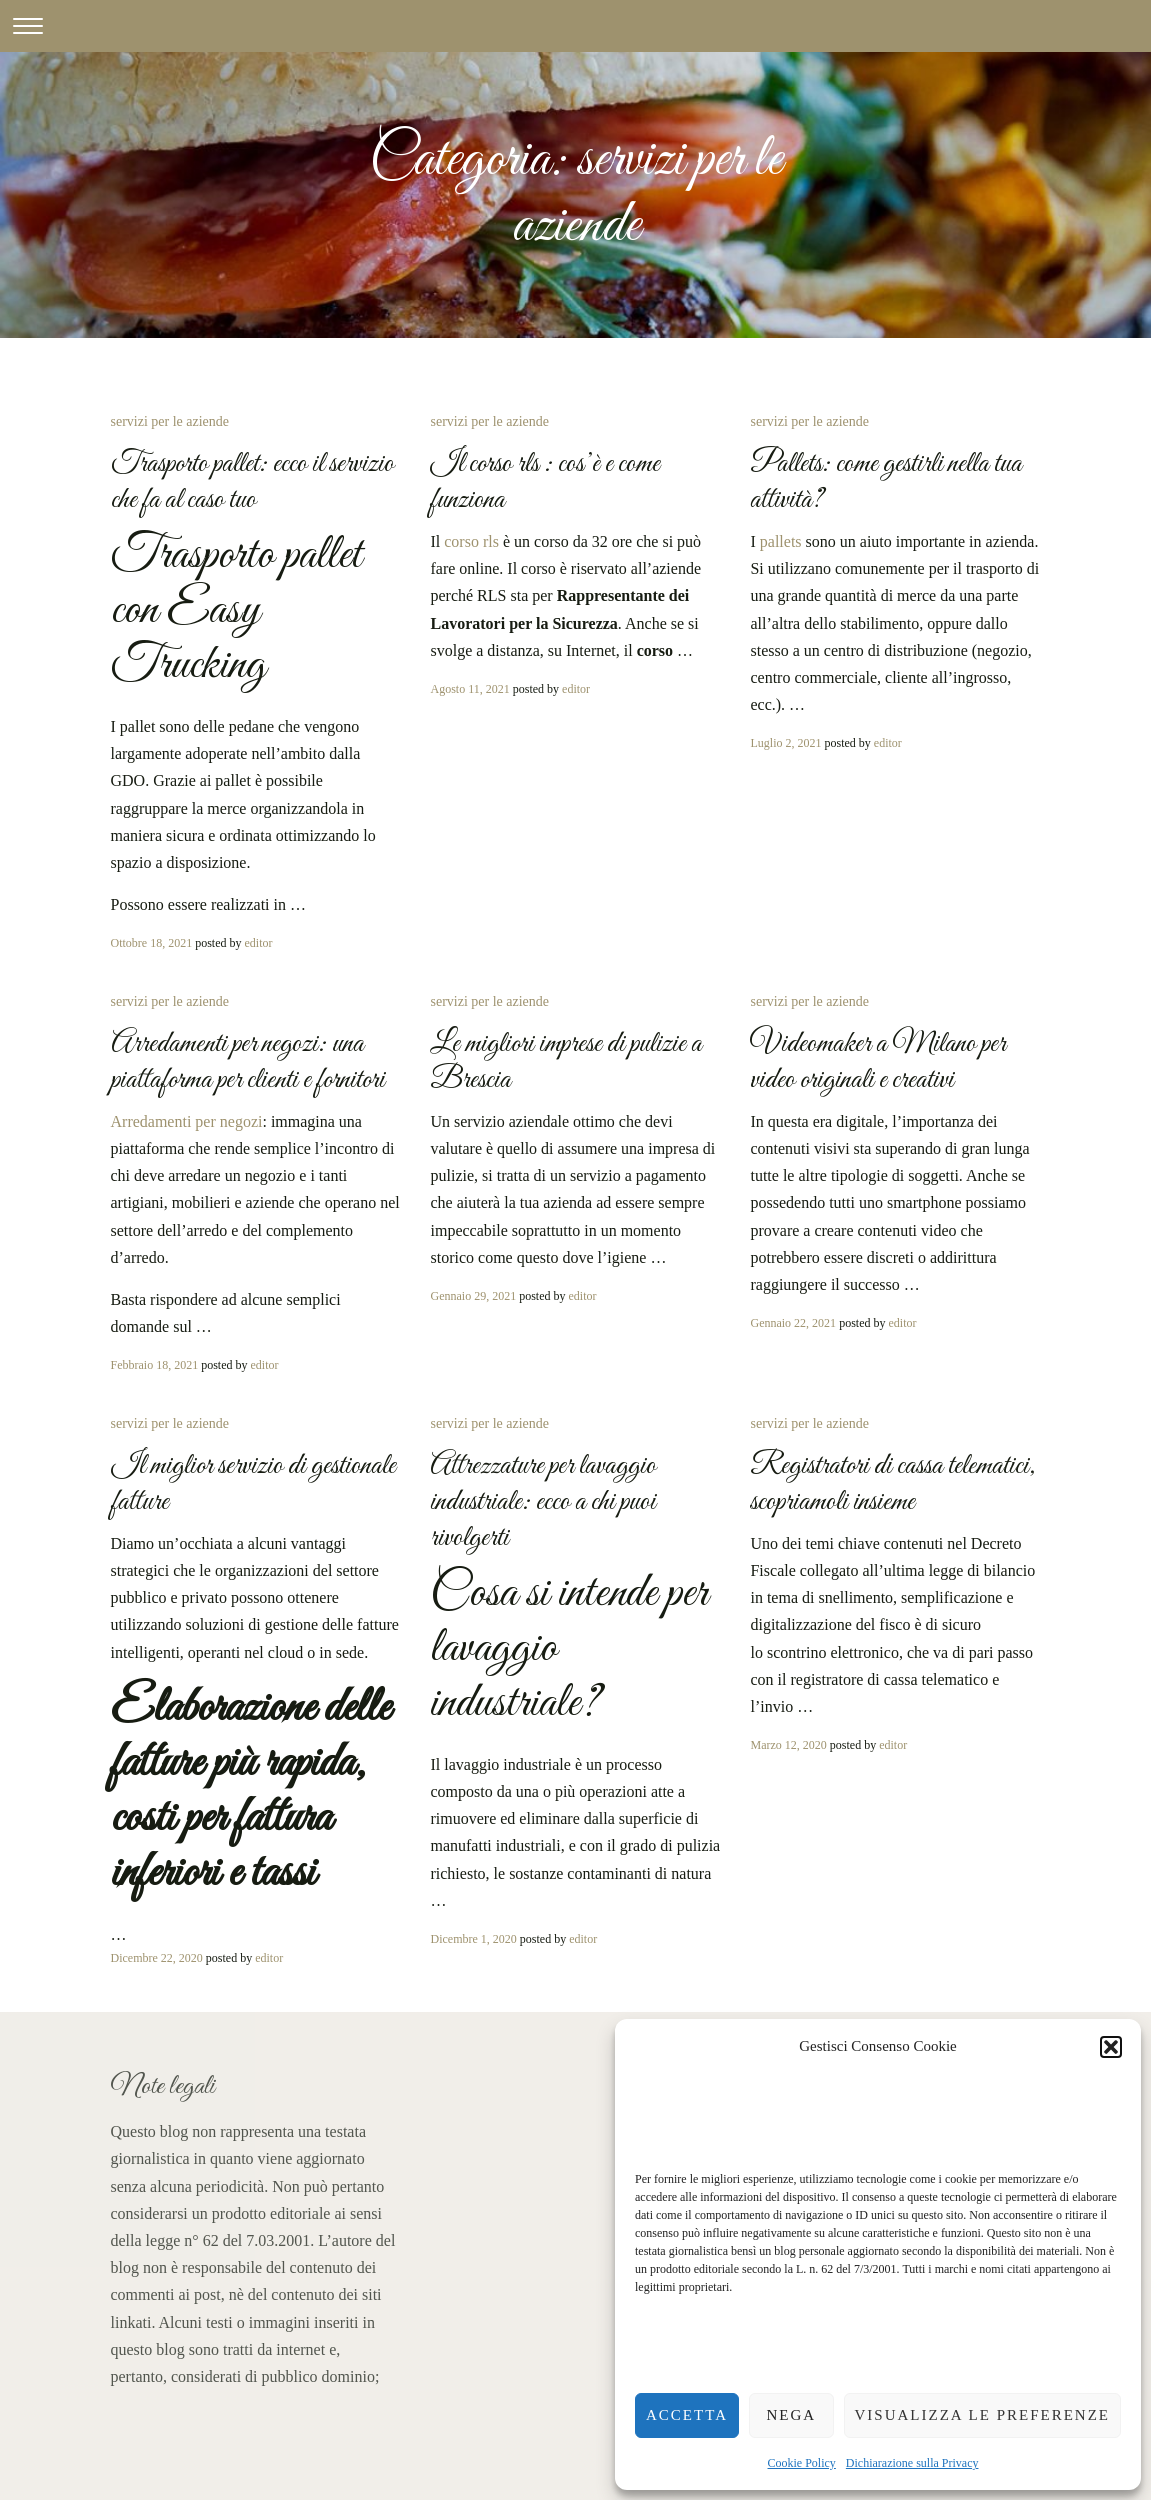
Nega (791, 2415)
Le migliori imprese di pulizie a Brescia (566, 1062)
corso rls (471, 541)
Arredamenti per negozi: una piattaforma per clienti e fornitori (248, 1062)
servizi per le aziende (170, 421)
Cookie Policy (802, 2463)
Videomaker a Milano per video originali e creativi (878, 1062)
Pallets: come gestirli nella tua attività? (886, 482)
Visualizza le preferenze (983, 2415)
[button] (1111, 2047)
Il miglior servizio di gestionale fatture (253, 1484)
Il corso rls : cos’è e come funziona (545, 482)
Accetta (687, 2415)
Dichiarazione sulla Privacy (912, 2463)
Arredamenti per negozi (187, 1121)
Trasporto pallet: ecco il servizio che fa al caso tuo (252, 482)
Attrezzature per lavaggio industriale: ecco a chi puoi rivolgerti (543, 1502)
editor (259, 943)
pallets (781, 541)
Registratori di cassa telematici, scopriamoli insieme (892, 1484)
